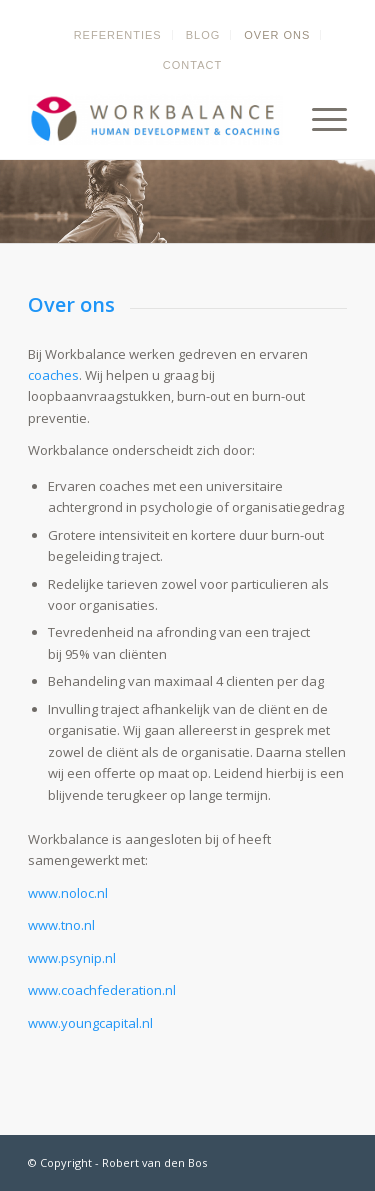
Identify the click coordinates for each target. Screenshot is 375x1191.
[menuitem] (118, 35)
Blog (203, 35)
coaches (53, 375)
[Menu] (319, 119)
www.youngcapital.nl (90, 1023)
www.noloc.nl (68, 893)
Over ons (277, 35)
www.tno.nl (61, 925)
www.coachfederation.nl (102, 990)
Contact (192, 65)
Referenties (118, 35)
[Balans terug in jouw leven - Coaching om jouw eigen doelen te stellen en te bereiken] (155, 119)
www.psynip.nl (72, 958)
